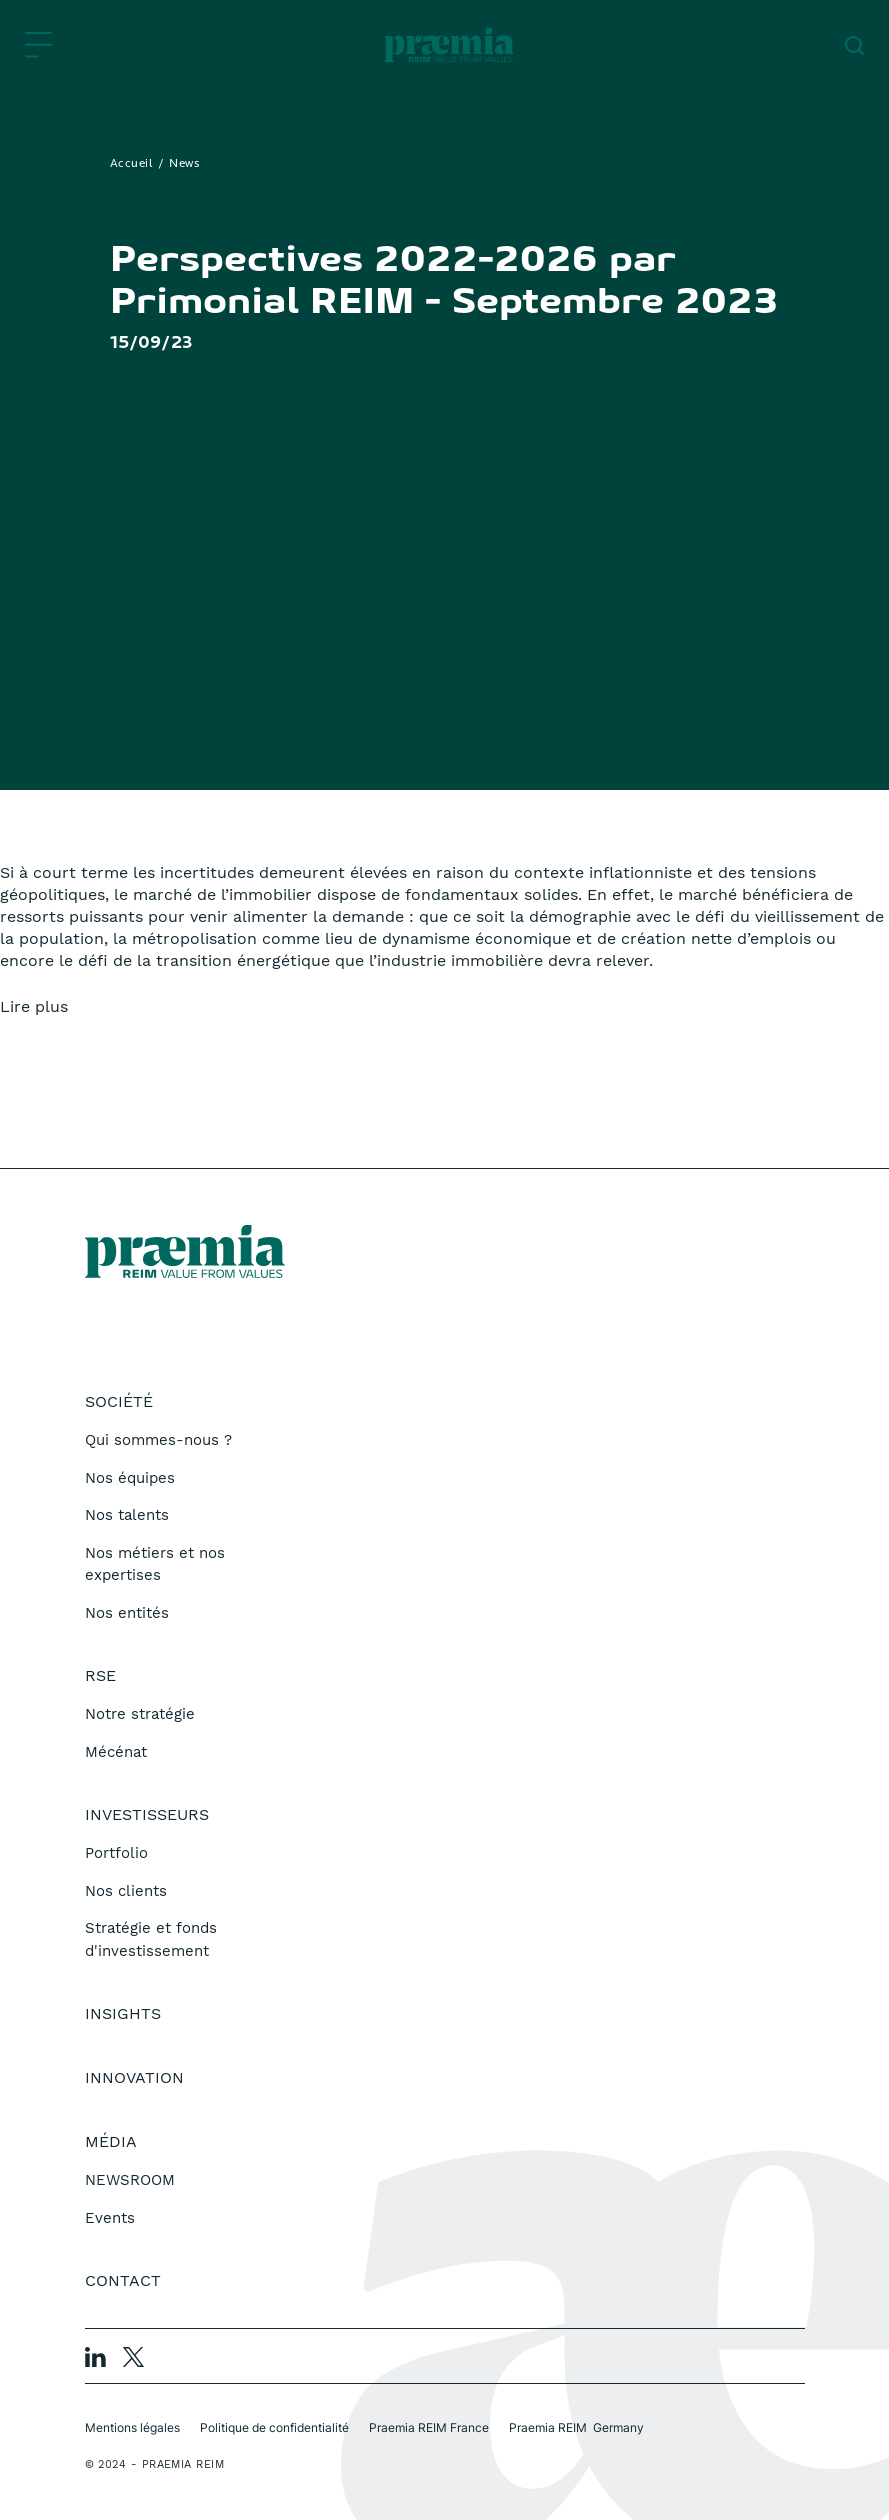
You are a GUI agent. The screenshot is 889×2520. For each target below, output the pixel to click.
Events (110, 2218)
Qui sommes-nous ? (158, 1440)
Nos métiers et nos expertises (155, 1564)
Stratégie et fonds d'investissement (151, 1939)
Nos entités (127, 1613)
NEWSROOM (130, 2180)
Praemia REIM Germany (576, 2427)
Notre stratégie (140, 1714)
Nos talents (127, 1515)
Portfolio (116, 1853)
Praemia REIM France (429, 2427)
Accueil (132, 164)
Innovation (134, 2077)
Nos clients (126, 1891)
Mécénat (116, 1752)
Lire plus (34, 1006)
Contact (123, 2280)
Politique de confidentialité (274, 2427)
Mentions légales (132, 2427)
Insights (123, 2013)
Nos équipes (130, 1478)
